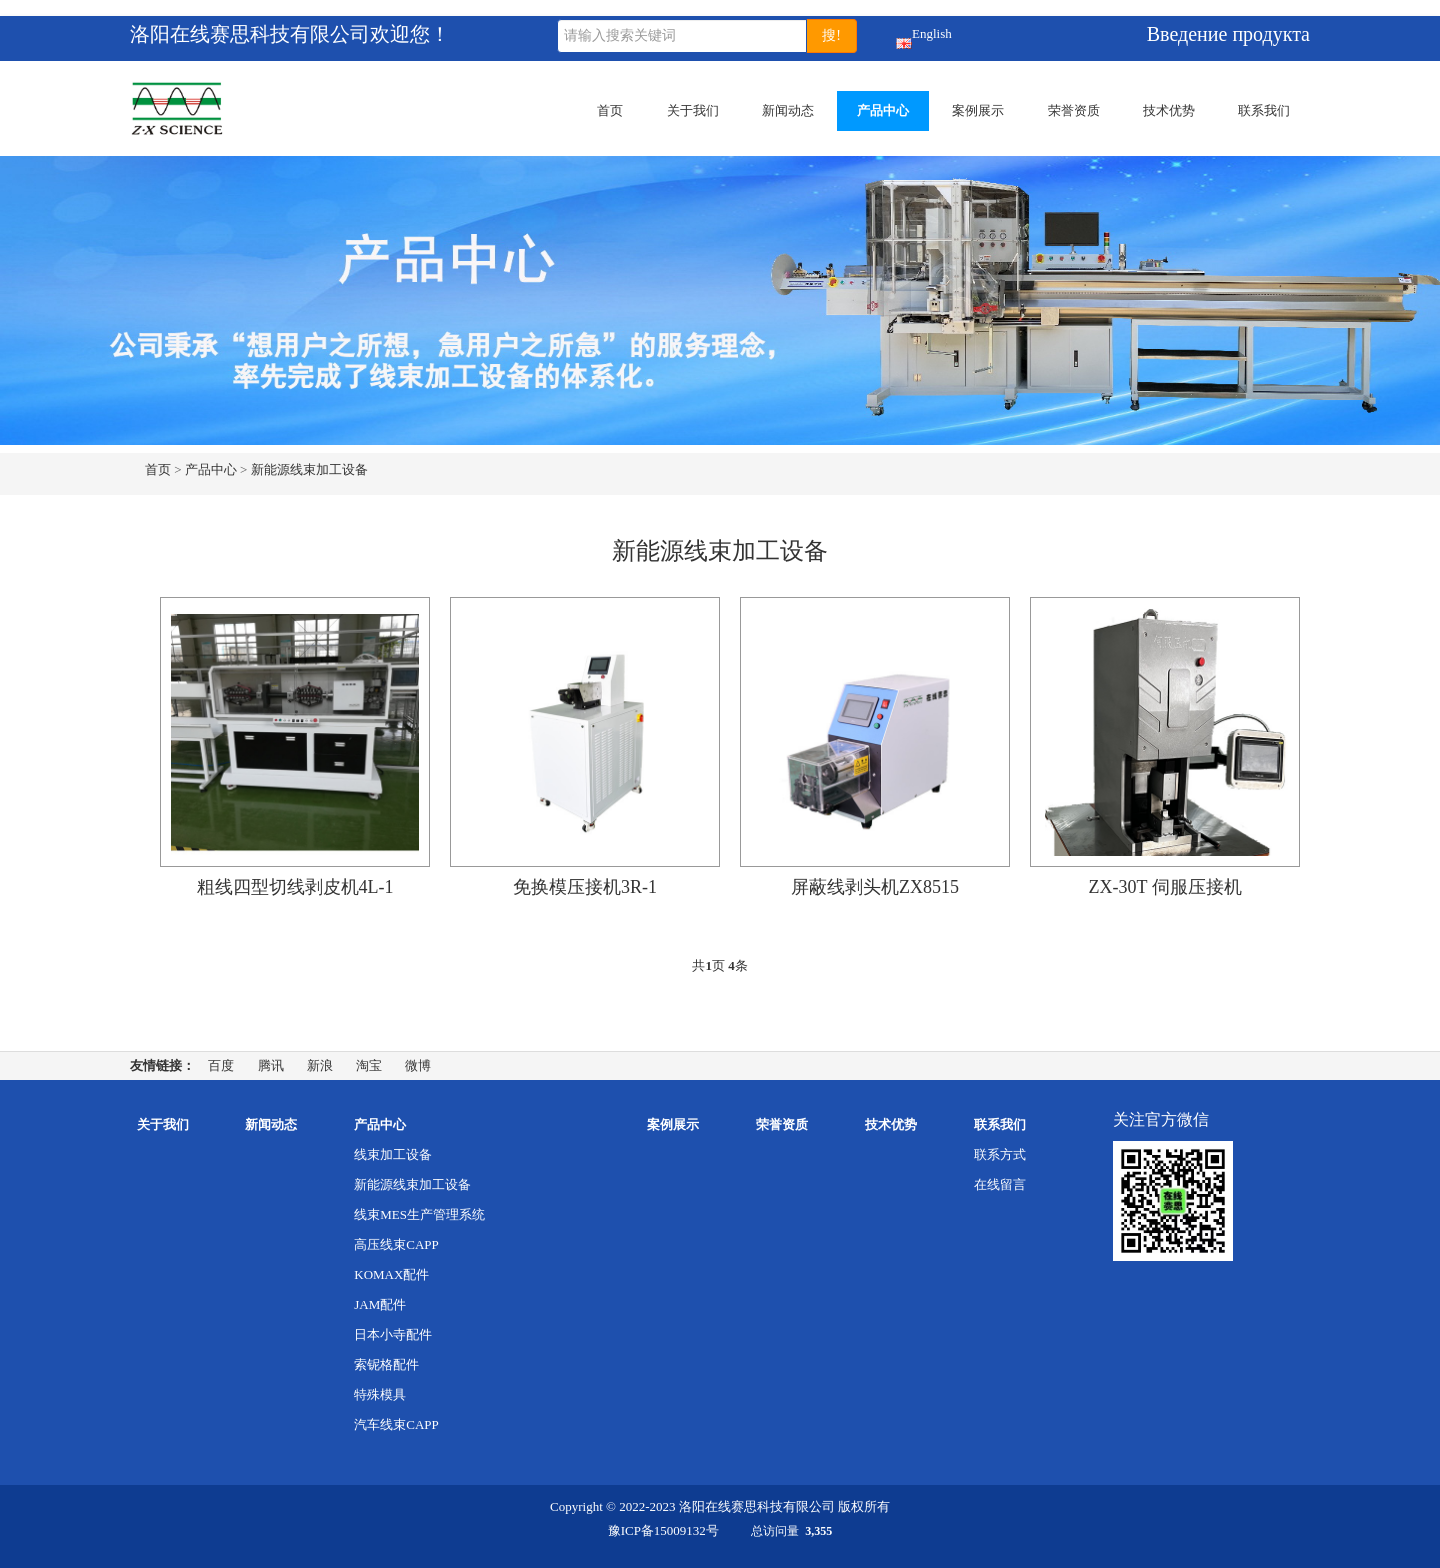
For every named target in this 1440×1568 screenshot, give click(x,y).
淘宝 (369, 1065)
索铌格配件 (386, 1364)
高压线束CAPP (396, 1244)
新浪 (320, 1065)
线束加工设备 (393, 1154)
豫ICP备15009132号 (663, 1530)
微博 (418, 1065)
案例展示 (978, 110)
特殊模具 (380, 1394)
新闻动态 (788, 110)
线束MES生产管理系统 (419, 1214)
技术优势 (1169, 110)
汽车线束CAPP (396, 1424)
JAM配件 (380, 1304)
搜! (831, 35)
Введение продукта (1228, 34)
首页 (610, 110)
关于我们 (693, 110)
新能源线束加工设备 (309, 469)
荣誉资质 (1074, 110)
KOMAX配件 (391, 1274)
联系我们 (1264, 110)
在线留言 (1000, 1184)
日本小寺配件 (393, 1334)
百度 (221, 1065)
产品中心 (883, 110)
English (904, 37)
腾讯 (271, 1065)
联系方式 (1000, 1154)
